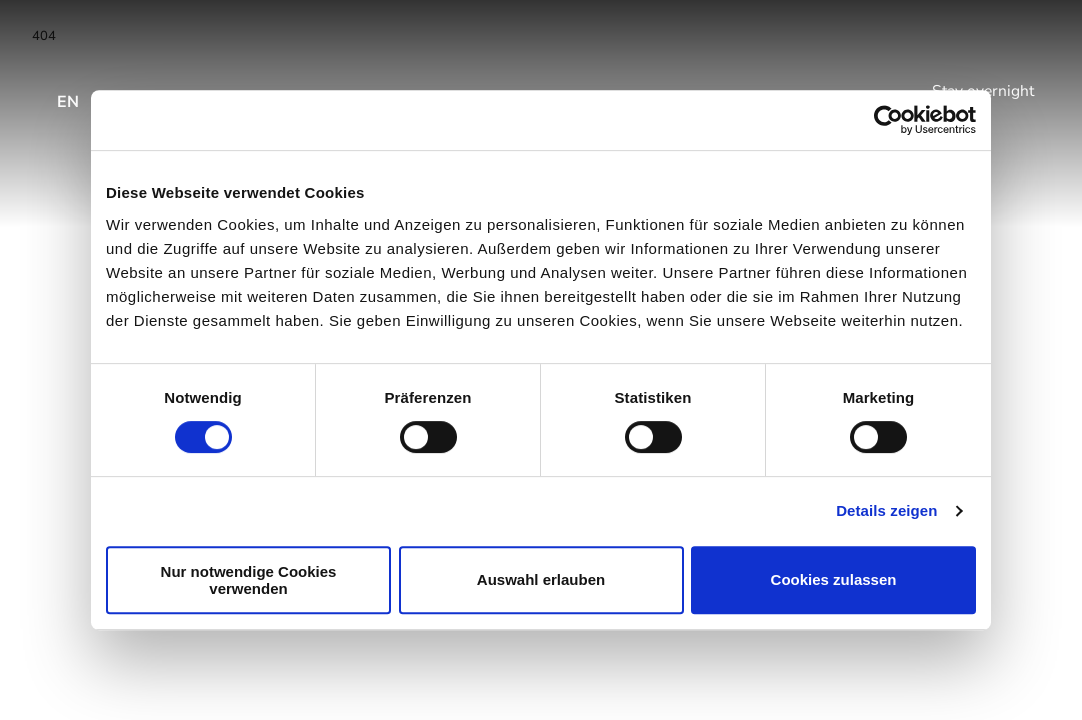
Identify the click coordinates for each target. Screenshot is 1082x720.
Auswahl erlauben (541, 579)
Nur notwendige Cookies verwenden (249, 580)
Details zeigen (886, 510)
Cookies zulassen (834, 579)
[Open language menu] (68, 91)
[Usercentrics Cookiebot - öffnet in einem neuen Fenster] (888, 120)
